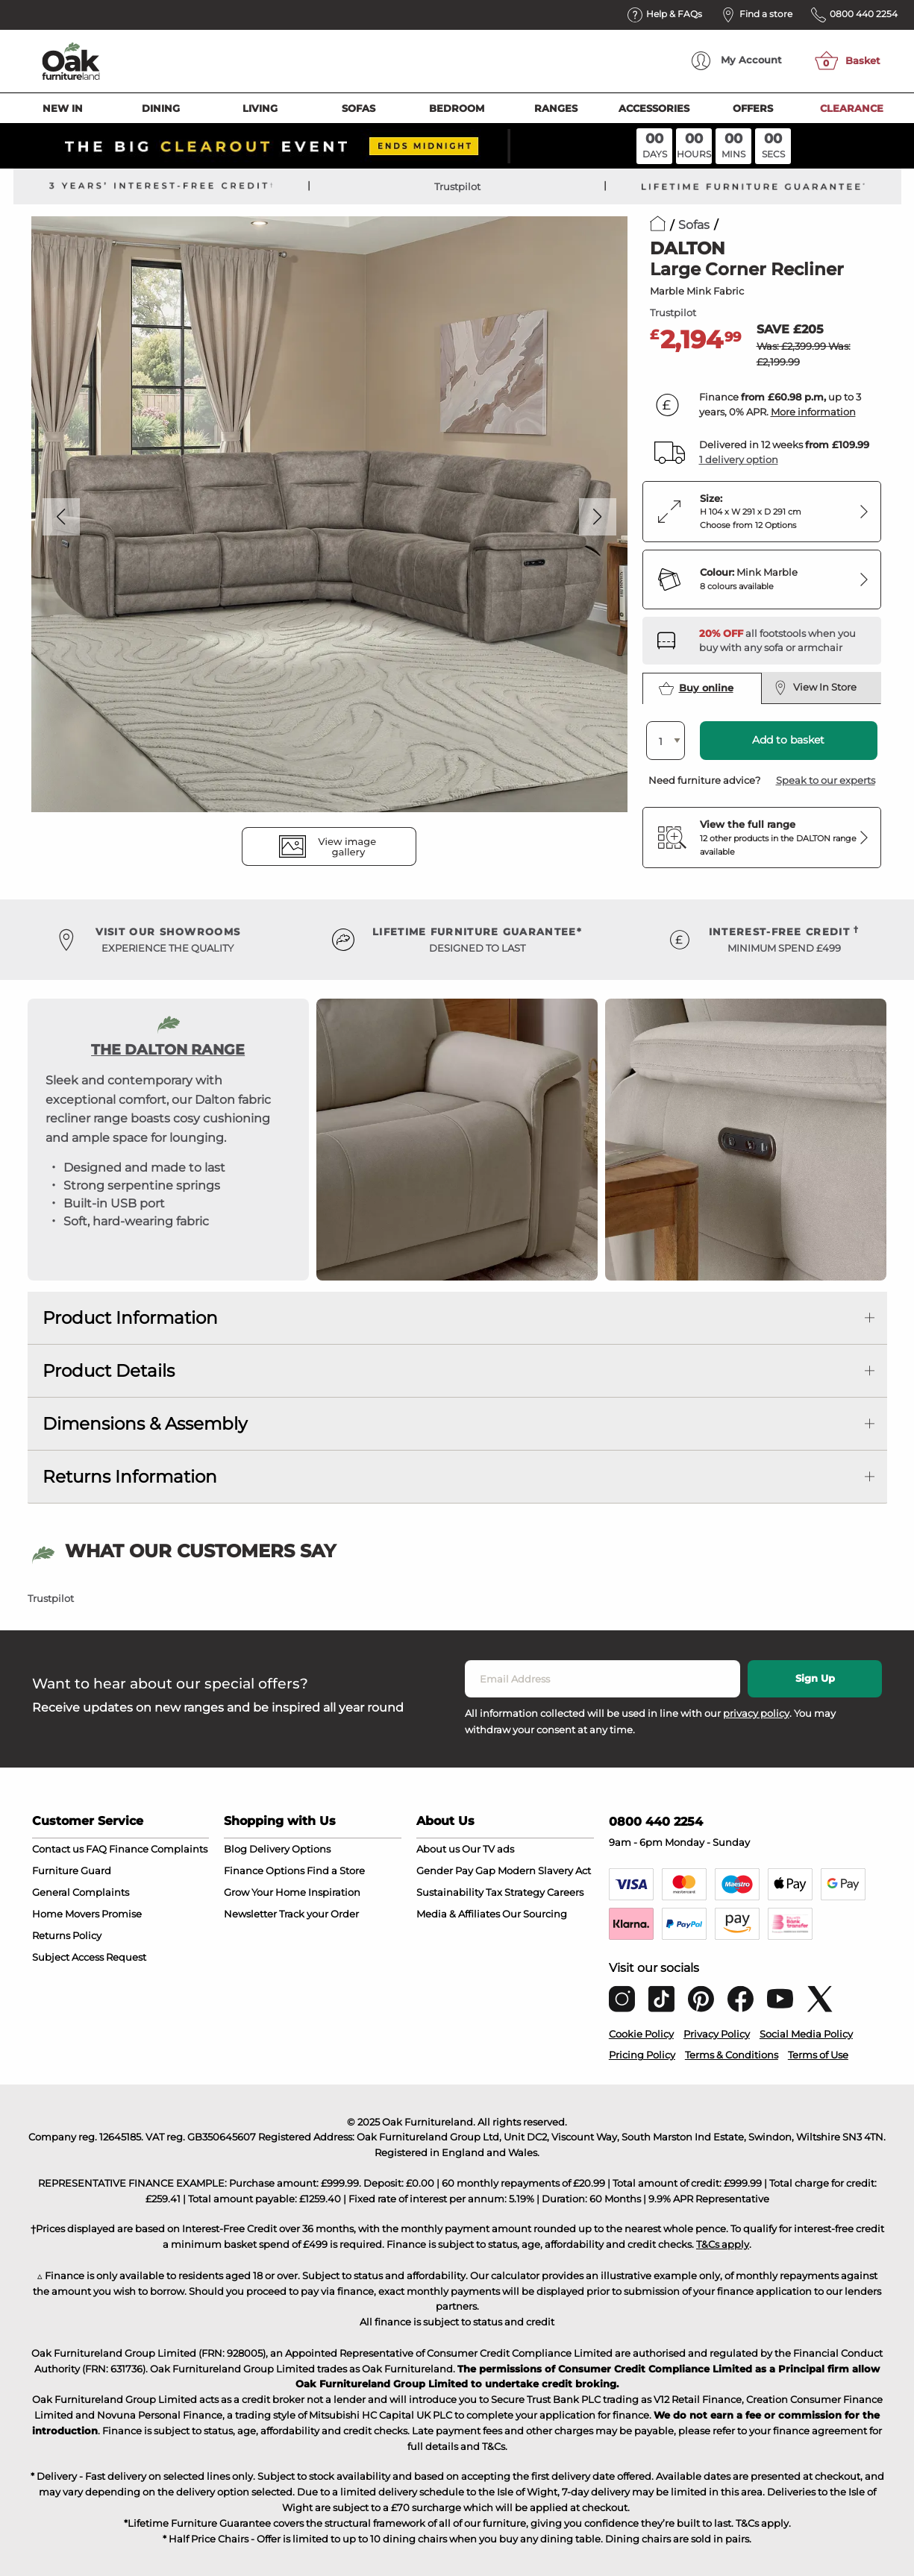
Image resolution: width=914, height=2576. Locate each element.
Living (260, 108)
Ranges (555, 108)
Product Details (109, 1370)
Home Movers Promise (87, 1914)
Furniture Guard (71, 1870)
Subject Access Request (89, 1957)
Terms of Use (818, 2055)
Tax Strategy (515, 1892)
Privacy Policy (716, 2034)
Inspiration (334, 1892)
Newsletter (250, 1914)
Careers (565, 1892)
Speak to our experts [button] (825, 780)
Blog (235, 1849)
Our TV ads (488, 1849)
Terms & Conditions (731, 2055)
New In (63, 108)
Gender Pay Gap (455, 1870)
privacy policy (756, 1713)
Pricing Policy (642, 2055)
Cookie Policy (641, 2034)
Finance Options (264, 1870)
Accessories (654, 108)
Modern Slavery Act (544, 1870)
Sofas (358, 108)
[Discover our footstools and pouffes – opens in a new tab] (784, 640)
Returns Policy (66, 1935)
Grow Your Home (265, 1892)
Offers (753, 108)
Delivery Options (290, 1849)
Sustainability (449, 1892)
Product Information (130, 1317)
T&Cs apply (722, 2244)
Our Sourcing (534, 1914)
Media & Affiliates (458, 1914)
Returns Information (130, 1476)
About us (438, 1849)
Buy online (696, 688)
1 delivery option (738, 459)
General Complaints (80, 1892)
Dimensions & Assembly (145, 1423)
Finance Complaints (158, 1849)
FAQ (96, 1849)
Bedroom (456, 108)
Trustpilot (457, 186)
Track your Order (319, 1914)
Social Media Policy (806, 2034)
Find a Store (336, 1870)
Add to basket (788, 740)
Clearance (851, 108)
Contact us (58, 1849)
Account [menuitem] (737, 60)
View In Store (815, 687)
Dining (161, 108)
